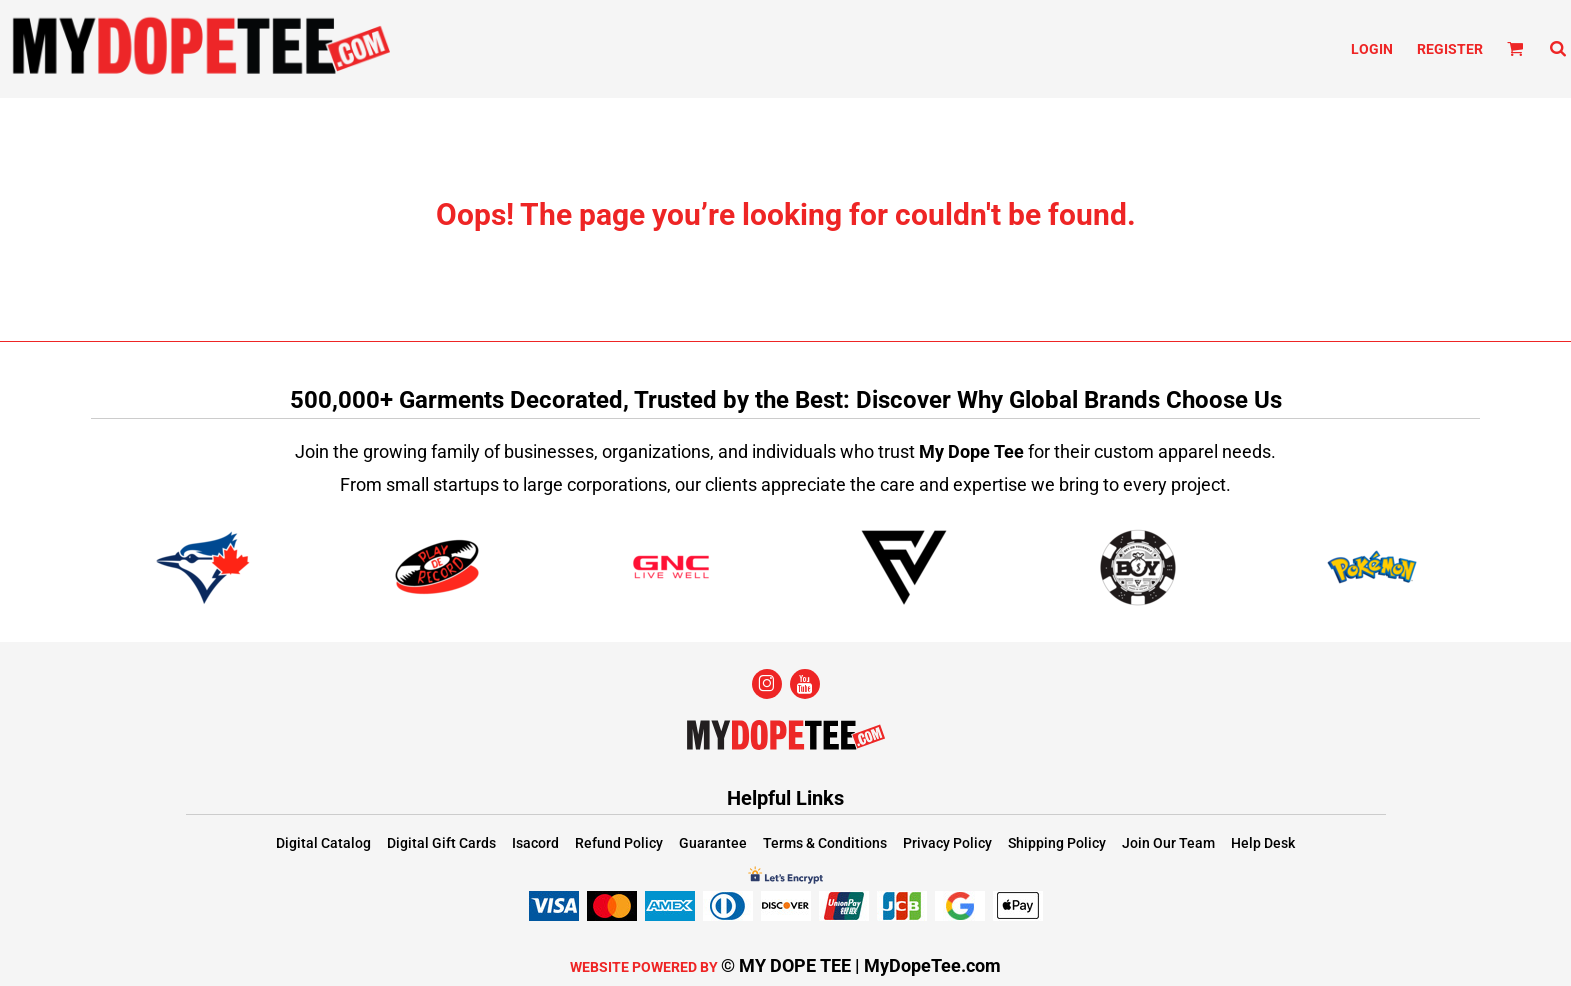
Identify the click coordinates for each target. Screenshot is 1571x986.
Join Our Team (1168, 843)
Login (1372, 49)
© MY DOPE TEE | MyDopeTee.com (861, 965)
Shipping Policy (1057, 843)
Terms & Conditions (825, 843)
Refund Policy (619, 843)
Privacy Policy (947, 843)
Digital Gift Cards (441, 843)
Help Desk (1263, 843)
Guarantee (713, 843)
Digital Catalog (323, 843)
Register (1450, 49)
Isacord (535, 843)
